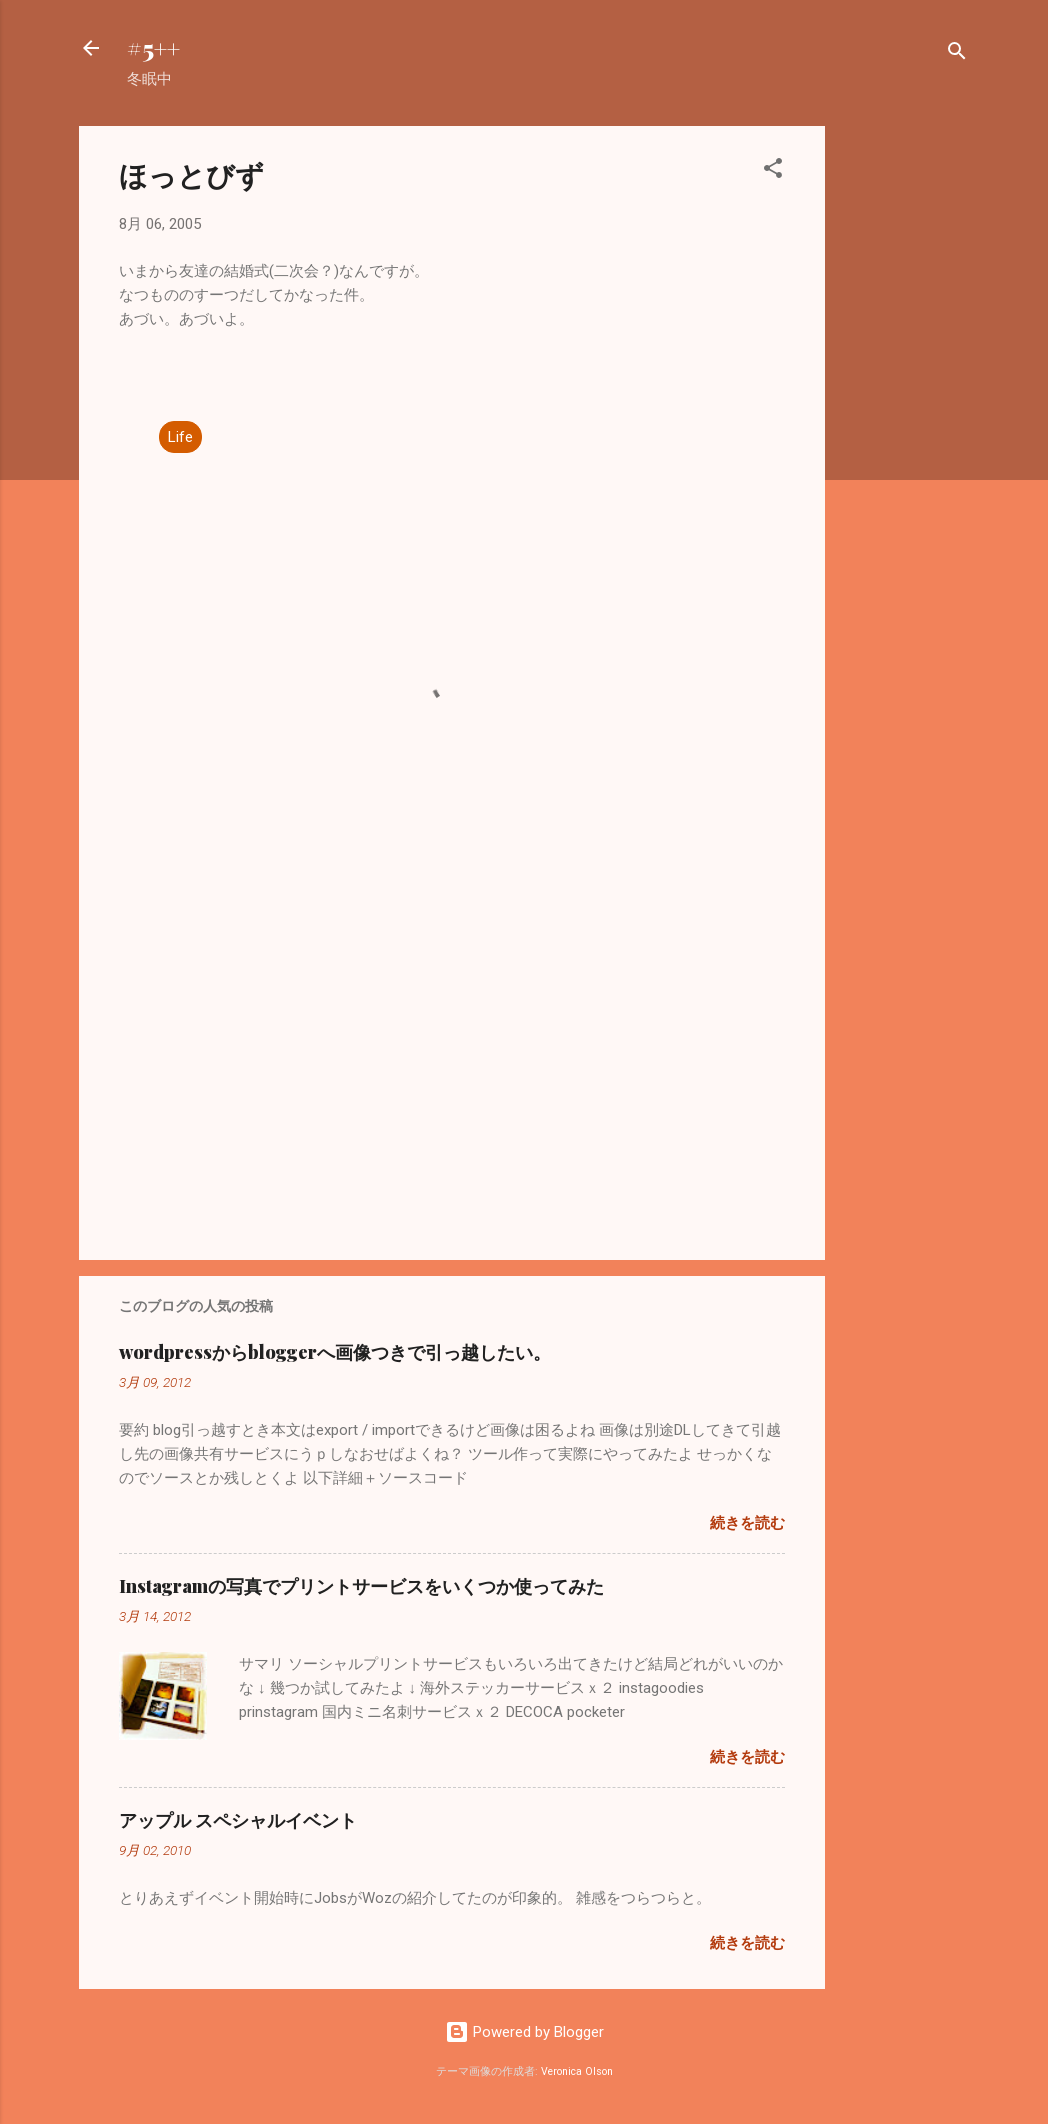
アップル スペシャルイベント (238, 1820)
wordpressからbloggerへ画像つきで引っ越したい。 (335, 1352)
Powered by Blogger (524, 2032)
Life (180, 437)
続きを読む (747, 1523)
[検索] (957, 54)
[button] (773, 171)
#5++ (153, 48)
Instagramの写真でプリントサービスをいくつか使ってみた (361, 1586)
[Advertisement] (905, 426)
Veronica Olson (577, 2071)
